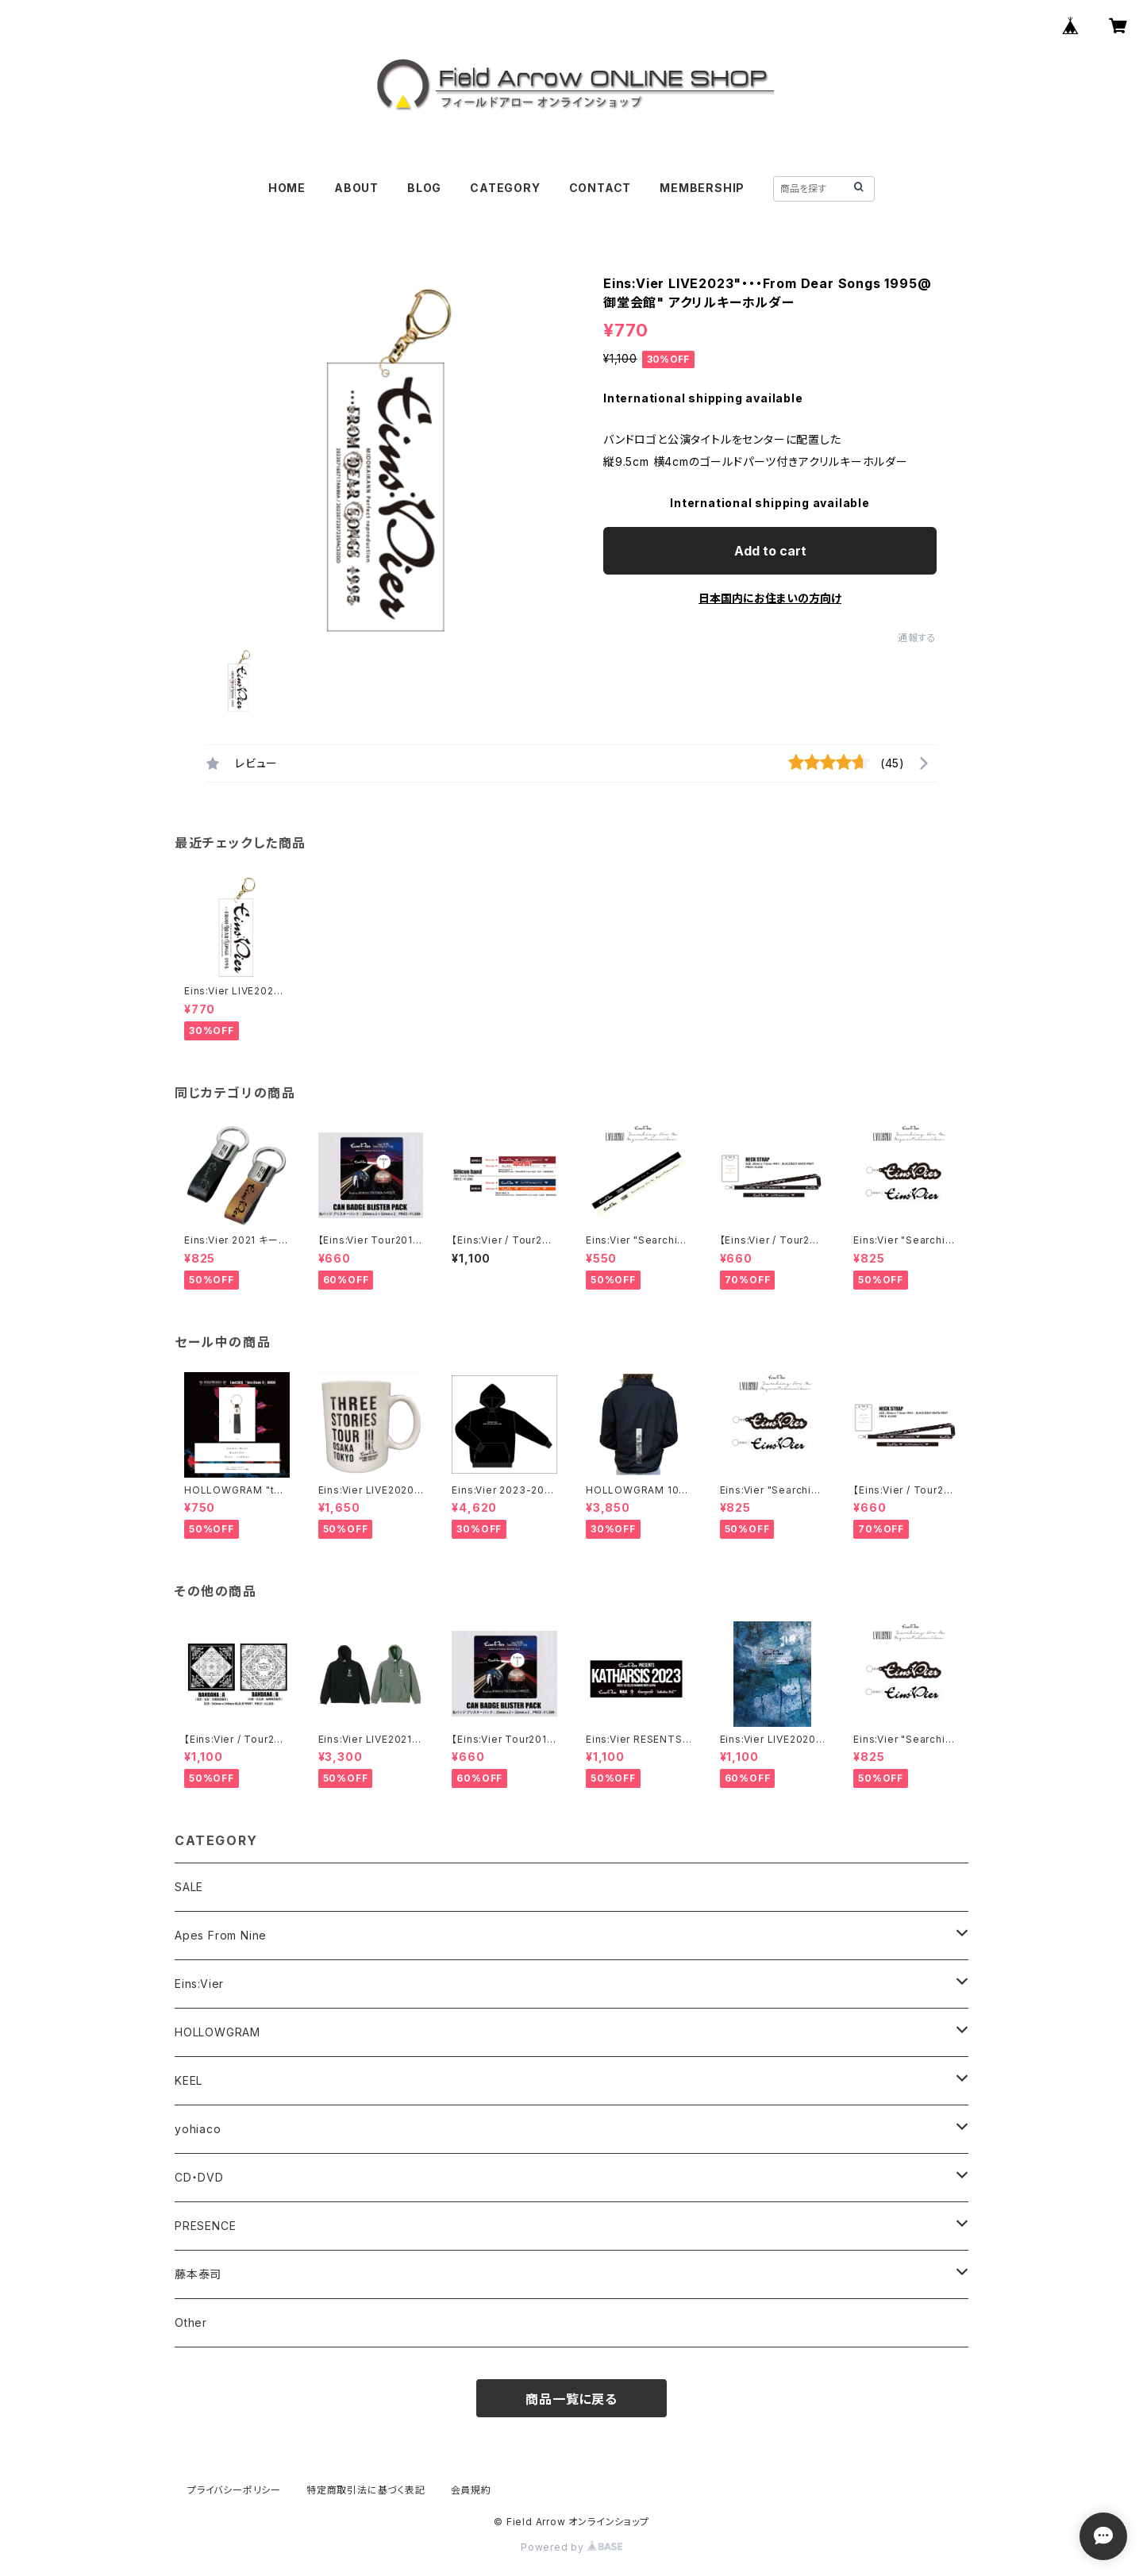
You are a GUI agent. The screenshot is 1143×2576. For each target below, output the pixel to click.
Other (191, 2322)
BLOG (424, 187)
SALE (189, 1887)
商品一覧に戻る (571, 2399)
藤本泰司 (198, 2274)
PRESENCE (205, 2225)
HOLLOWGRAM (217, 2032)
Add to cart (770, 551)
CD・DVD (199, 2177)
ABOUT (356, 187)
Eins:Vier (199, 1983)
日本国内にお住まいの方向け (769, 598)
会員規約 (471, 2490)
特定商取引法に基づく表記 (365, 2490)
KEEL (188, 2080)
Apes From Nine (221, 1935)
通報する (917, 638)
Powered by (571, 2547)
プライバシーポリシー (234, 2490)
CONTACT (600, 187)
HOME (287, 187)
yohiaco (198, 2129)
